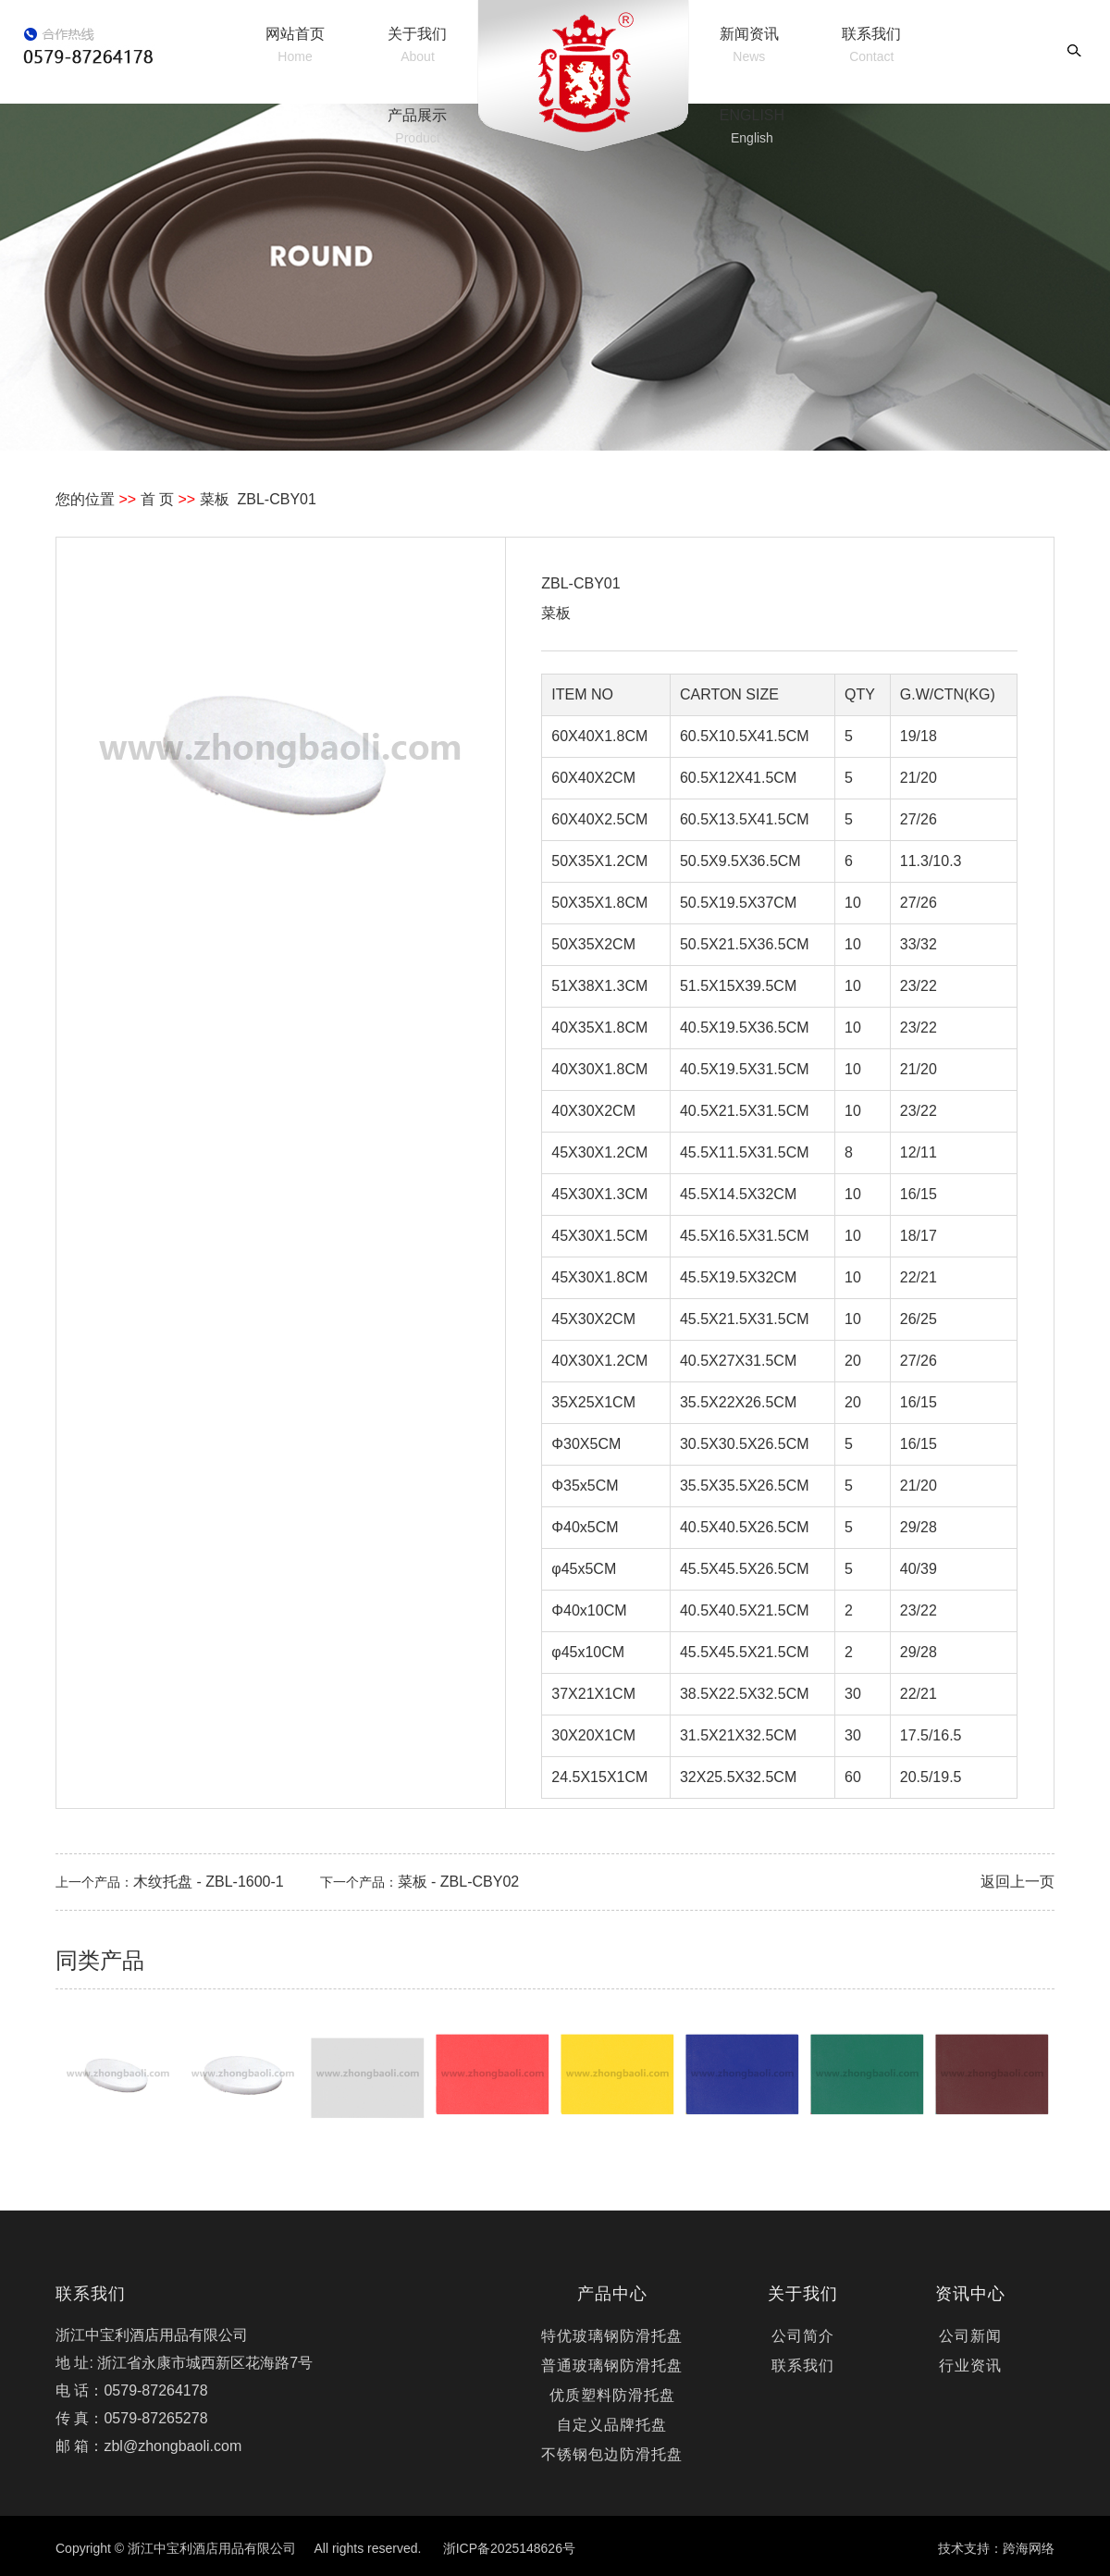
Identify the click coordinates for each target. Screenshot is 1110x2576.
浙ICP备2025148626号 (509, 2548)
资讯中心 (970, 2294)
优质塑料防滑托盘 (612, 2395)
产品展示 (417, 126)
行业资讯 (970, 2365)
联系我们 (871, 45)
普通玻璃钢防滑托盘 (612, 2365)
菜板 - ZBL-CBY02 (459, 1881)
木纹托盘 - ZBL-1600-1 (208, 1881)
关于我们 (417, 45)
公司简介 (802, 2336)
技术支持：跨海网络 (996, 2548)
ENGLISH (752, 126)
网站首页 (295, 45)
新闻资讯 (749, 45)
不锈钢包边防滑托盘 (612, 2454)
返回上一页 (1017, 1881)
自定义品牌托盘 (612, 2425)
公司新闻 (970, 2336)
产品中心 (612, 2294)
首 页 (157, 499)
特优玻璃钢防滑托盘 (612, 2336)
